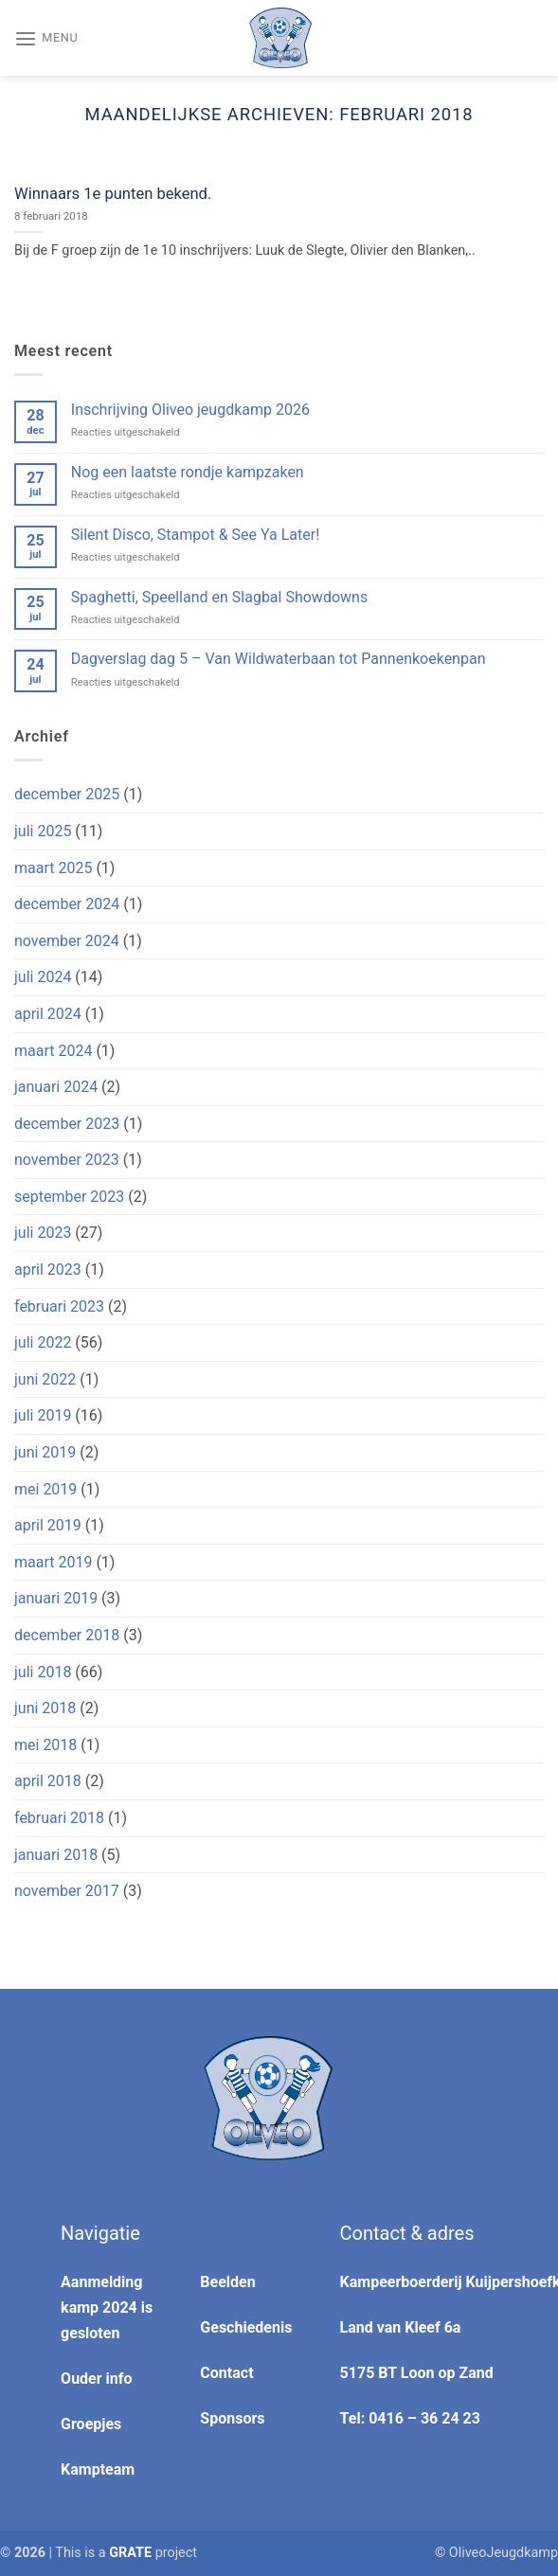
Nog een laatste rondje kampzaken (187, 472)
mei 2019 (45, 1489)
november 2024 (66, 941)
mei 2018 (45, 1745)
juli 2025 (42, 831)
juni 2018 (45, 1708)
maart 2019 (53, 1562)
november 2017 (66, 1891)
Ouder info (96, 2379)
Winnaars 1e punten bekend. (112, 194)
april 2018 (47, 1781)
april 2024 (47, 1014)
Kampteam (98, 2469)
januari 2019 (56, 1598)
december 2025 (66, 794)
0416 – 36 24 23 (424, 2418)
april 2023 (47, 1270)
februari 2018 (59, 1818)
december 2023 (66, 1124)
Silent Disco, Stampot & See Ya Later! (195, 535)
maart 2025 (53, 868)
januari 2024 (56, 1087)
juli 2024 (42, 977)
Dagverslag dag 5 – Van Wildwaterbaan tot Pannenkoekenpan (278, 659)
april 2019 (47, 1525)
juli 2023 (42, 1233)
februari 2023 (59, 1306)
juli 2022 (42, 1342)
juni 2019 (45, 1452)
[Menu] (46, 37)
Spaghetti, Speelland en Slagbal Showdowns (219, 597)
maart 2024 (53, 1051)
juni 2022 (45, 1379)
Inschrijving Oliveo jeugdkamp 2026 (190, 410)
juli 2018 (42, 1672)
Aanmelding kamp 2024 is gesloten (107, 2307)
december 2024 (66, 904)
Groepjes (91, 2424)
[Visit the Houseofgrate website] (130, 2553)
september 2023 (69, 1197)
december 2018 (66, 1635)
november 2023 (66, 1160)
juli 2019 (42, 1415)
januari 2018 (56, 1855)
